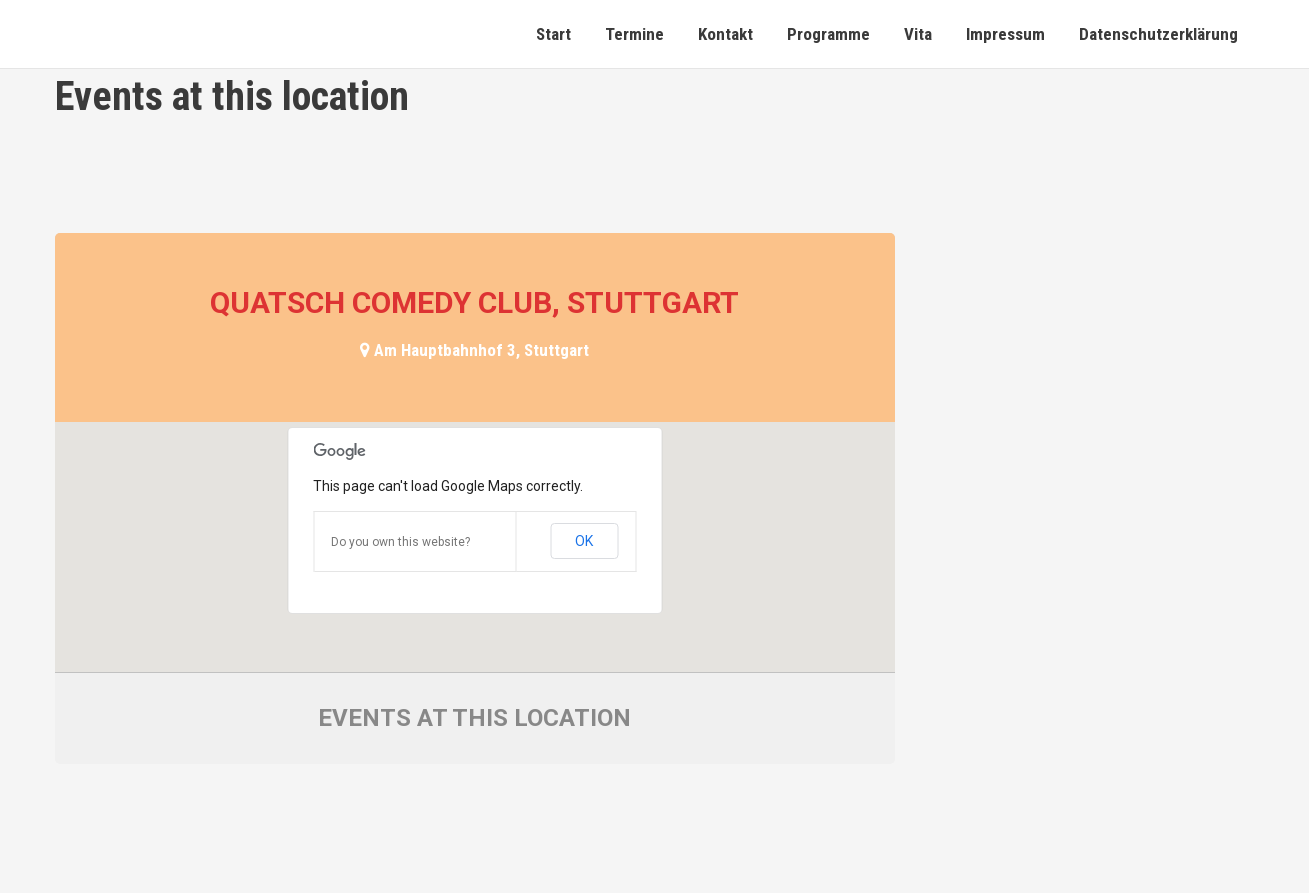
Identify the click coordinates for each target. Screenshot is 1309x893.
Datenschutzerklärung (1158, 34)
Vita (918, 34)
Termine (634, 34)
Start (553, 34)
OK (584, 541)
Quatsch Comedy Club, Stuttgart (474, 302)
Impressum (1005, 34)
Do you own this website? (400, 542)
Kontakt (725, 34)
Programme (828, 34)
